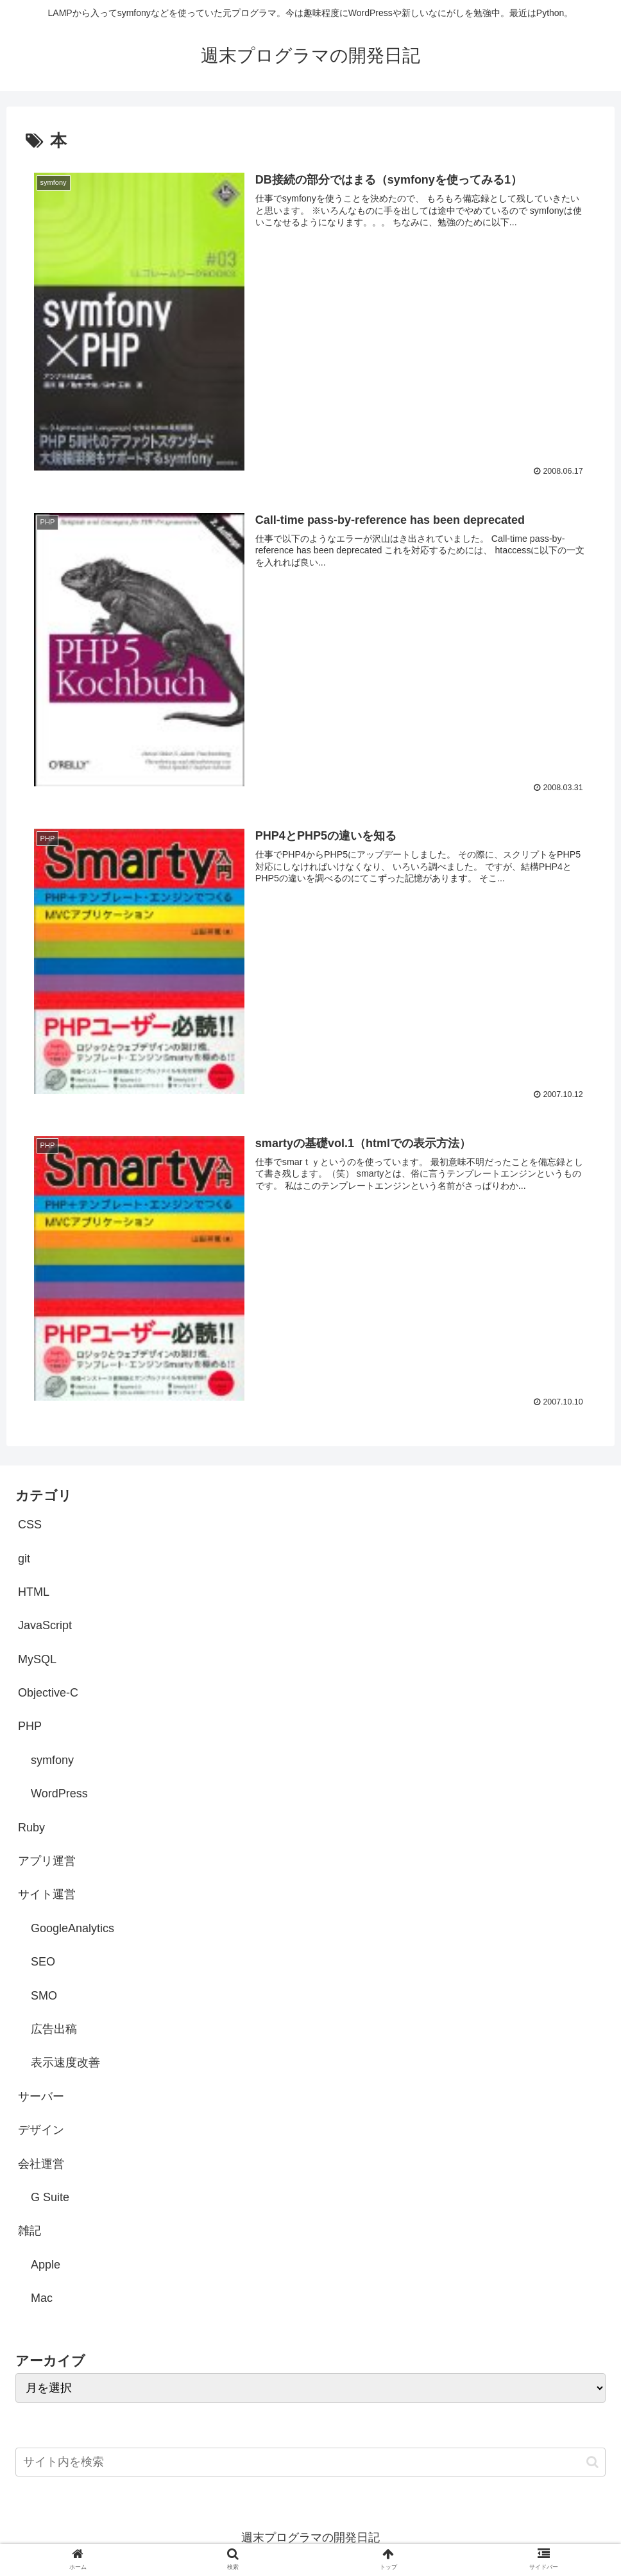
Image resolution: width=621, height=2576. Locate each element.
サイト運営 (47, 1895)
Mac (42, 2299)
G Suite (50, 2197)
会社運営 (41, 2164)
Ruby (31, 1828)
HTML (33, 1592)
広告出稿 (54, 2029)
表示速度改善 (65, 2063)
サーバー (41, 2097)
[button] (592, 2462)
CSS (30, 1525)
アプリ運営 (47, 1861)
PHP (30, 1727)
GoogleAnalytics (72, 1929)
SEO (43, 1963)
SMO (44, 1996)
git (24, 1559)
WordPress (59, 1794)
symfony (52, 1760)
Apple (45, 2265)
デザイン (41, 2131)
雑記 (29, 2232)
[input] (310, 2463)
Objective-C (48, 1694)
